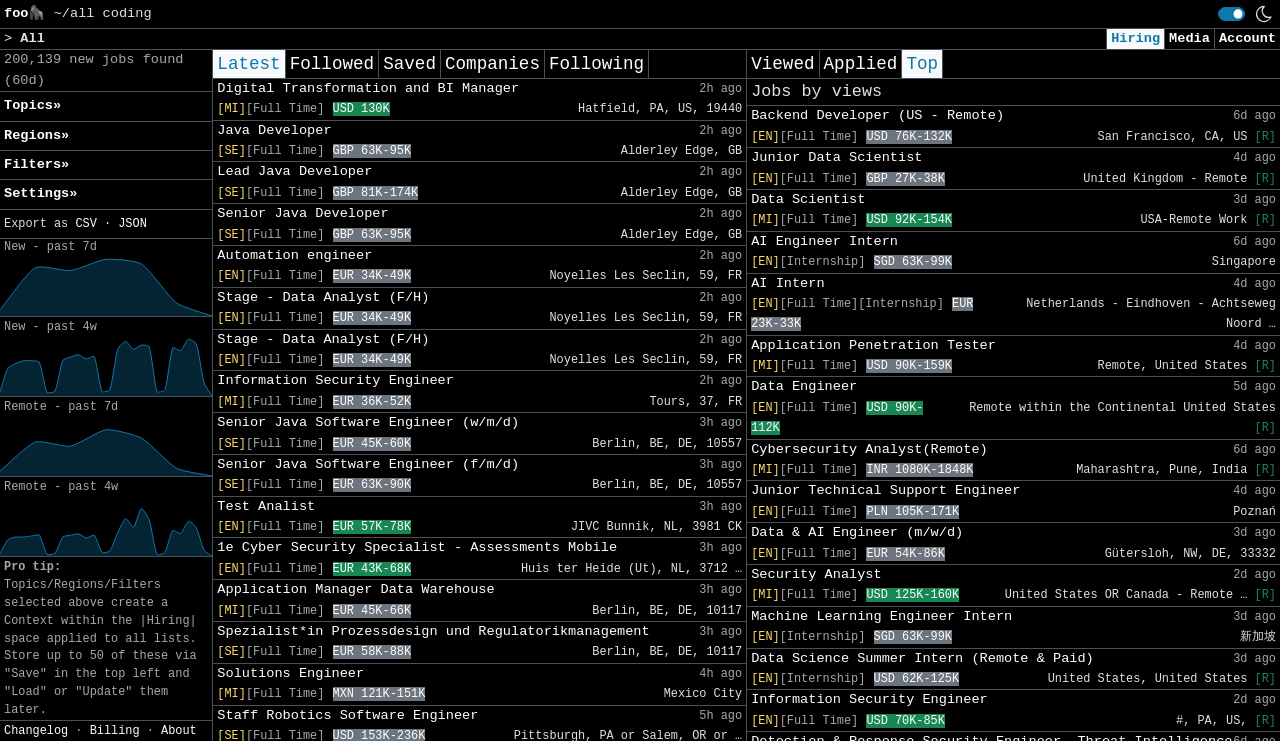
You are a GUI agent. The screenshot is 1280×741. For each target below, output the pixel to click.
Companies (492, 64)
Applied (861, 64)
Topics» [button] (32, 105)
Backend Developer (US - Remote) (877, 115)
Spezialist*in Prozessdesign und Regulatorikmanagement (433, 631)
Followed (332, 64)
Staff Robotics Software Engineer (347, 715)
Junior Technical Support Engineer (885, 490)
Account (1247, 38)
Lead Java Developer (294, 171)
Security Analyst (816, 574)
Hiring (1135, 38)
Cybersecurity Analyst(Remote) (869, 449)
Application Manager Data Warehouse (355, 589)
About (179, 731)
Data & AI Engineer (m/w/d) (857, 532)
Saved (409, 64)
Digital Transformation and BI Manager (368, 88)
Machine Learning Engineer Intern (881, 616)
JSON (132, 224)
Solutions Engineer (290, 673)
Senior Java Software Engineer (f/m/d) (368, 464)
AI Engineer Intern (824, 241)
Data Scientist (808, 199)
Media (1189, 38)
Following (596, 64)
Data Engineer (804, 386)
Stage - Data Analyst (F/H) (323, 297)
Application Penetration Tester (873, 345)
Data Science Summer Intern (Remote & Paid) (922, 658)
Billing (115, 731)
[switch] (1231, 14)
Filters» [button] (36, 164)
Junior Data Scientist (836, 157)
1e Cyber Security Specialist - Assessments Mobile (417, 547)
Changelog (36, 731)
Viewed (782, 64)
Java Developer (274, 130)
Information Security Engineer (335, 380)
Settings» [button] (40, 193)
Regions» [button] (36, 135)
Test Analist (266, 506)
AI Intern (787, 283)
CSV (85, 224)
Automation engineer (294, 255)
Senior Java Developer (302, 213)
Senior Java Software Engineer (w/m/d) (368, 422)
